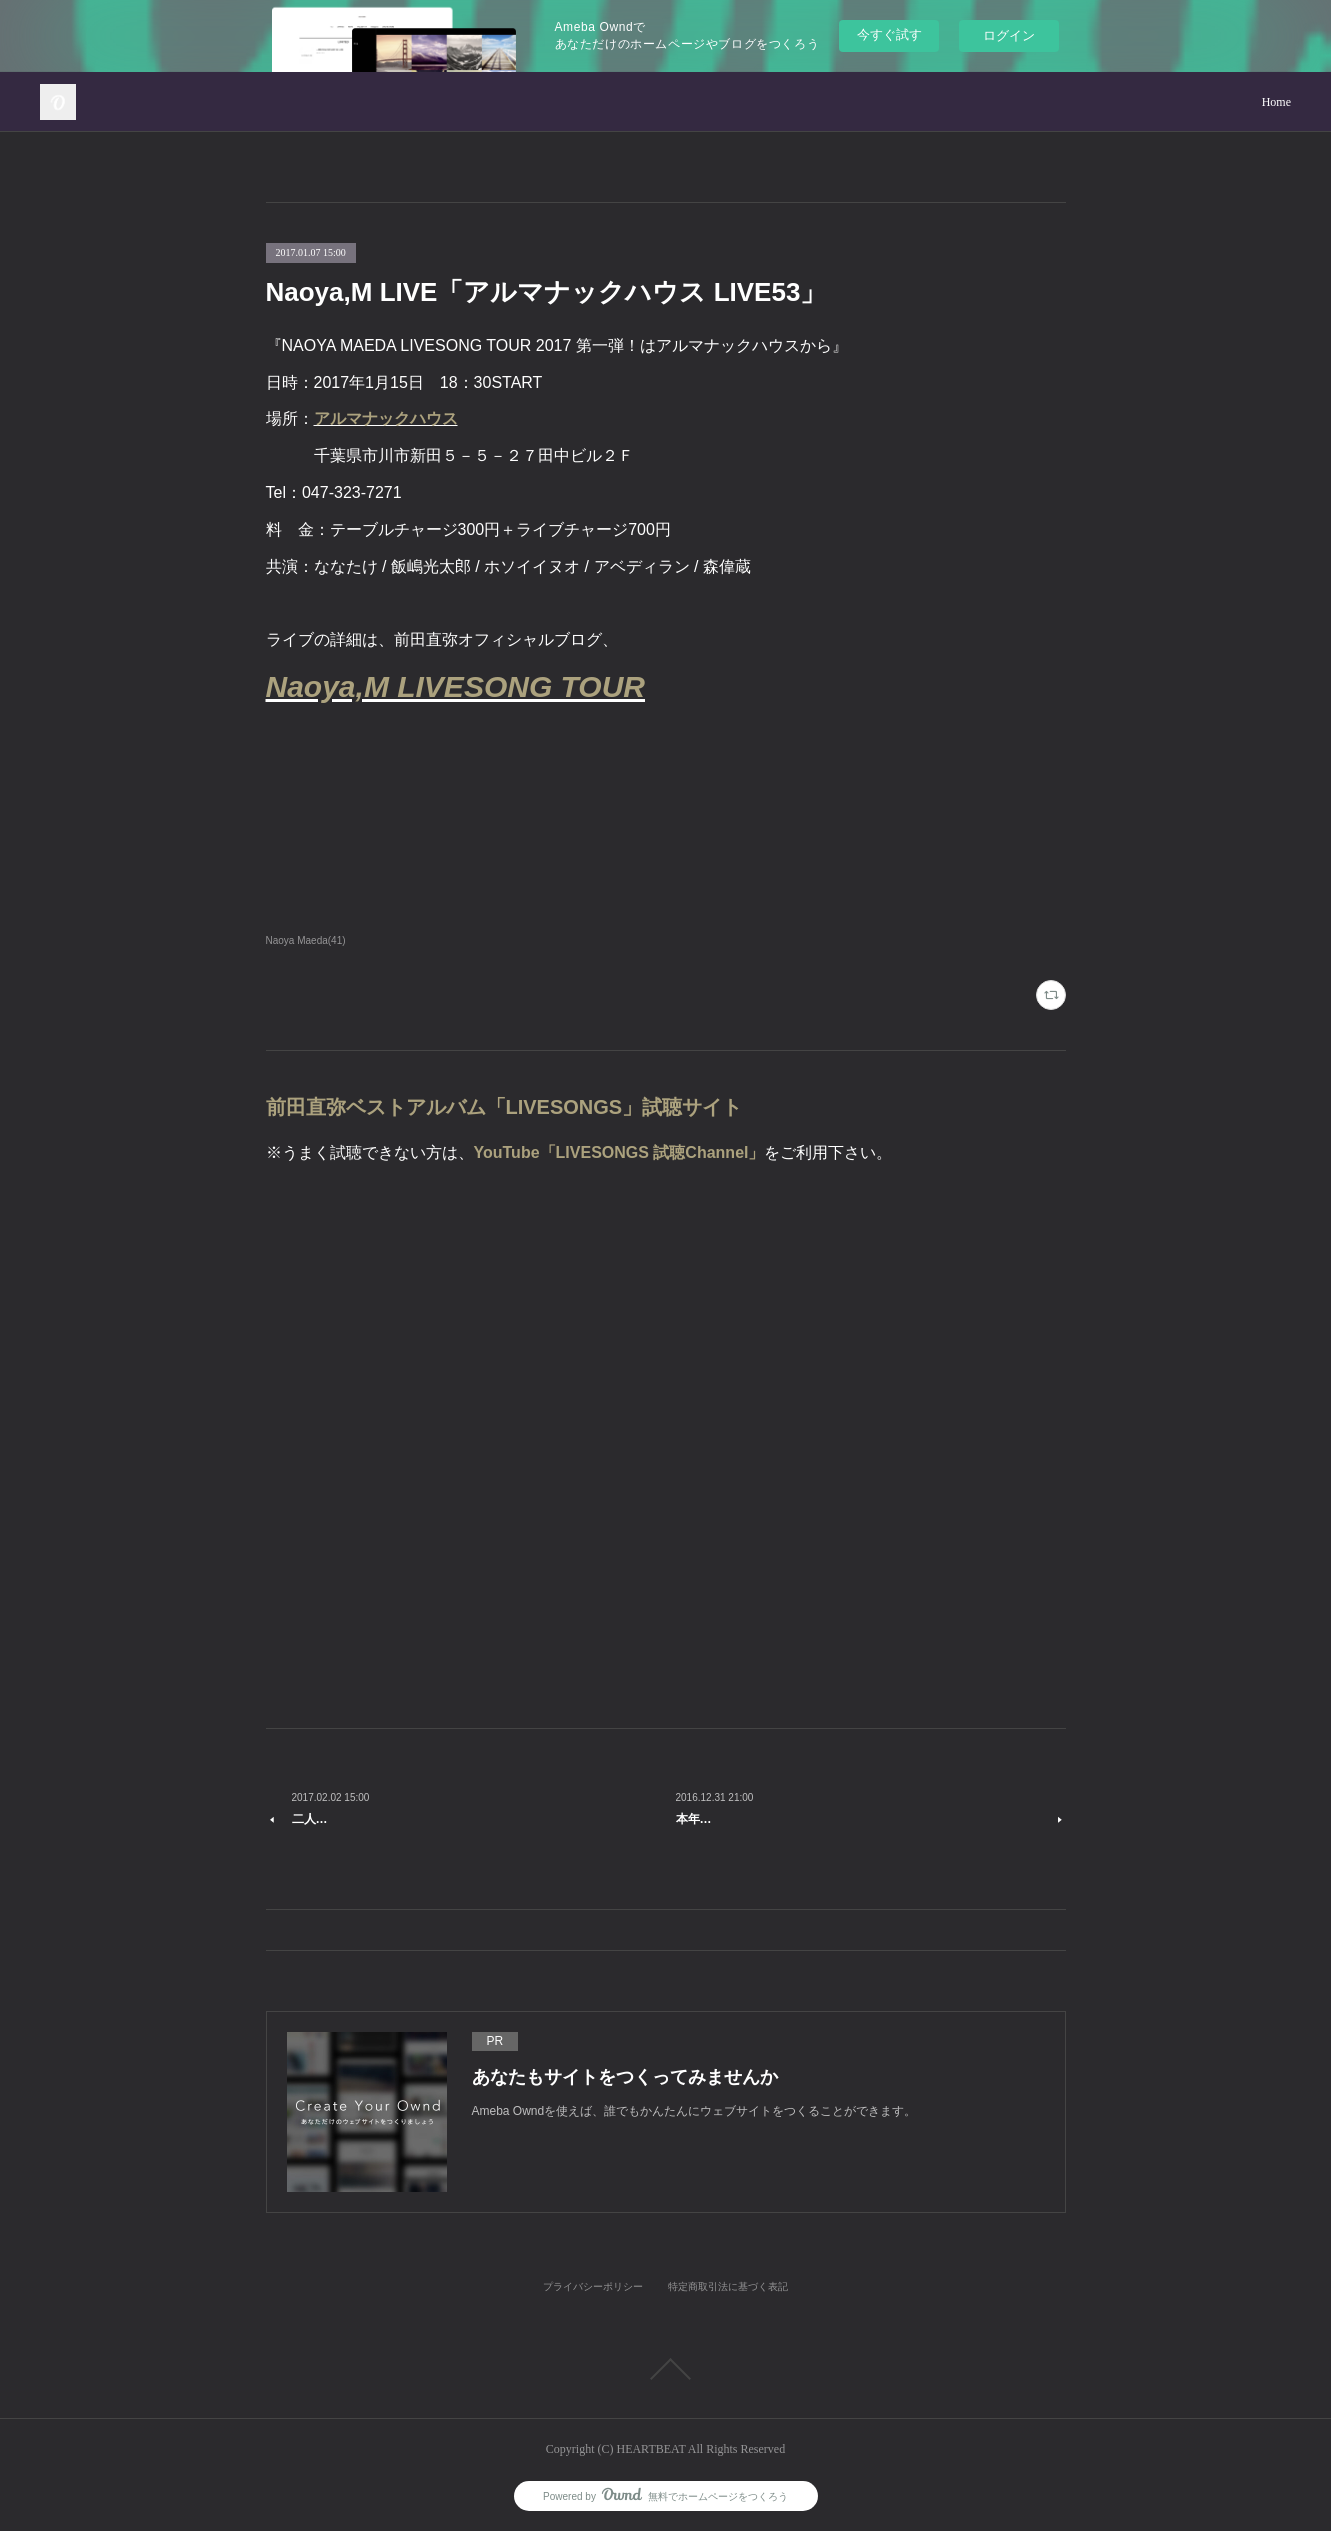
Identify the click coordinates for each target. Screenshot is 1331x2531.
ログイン (1009, 35)
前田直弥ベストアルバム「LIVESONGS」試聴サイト (504, 1107)
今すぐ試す (889, 34)
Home (1276, 102)
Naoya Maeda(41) (306, 940)
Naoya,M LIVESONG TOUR (456, 686)
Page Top (665, 2369)
